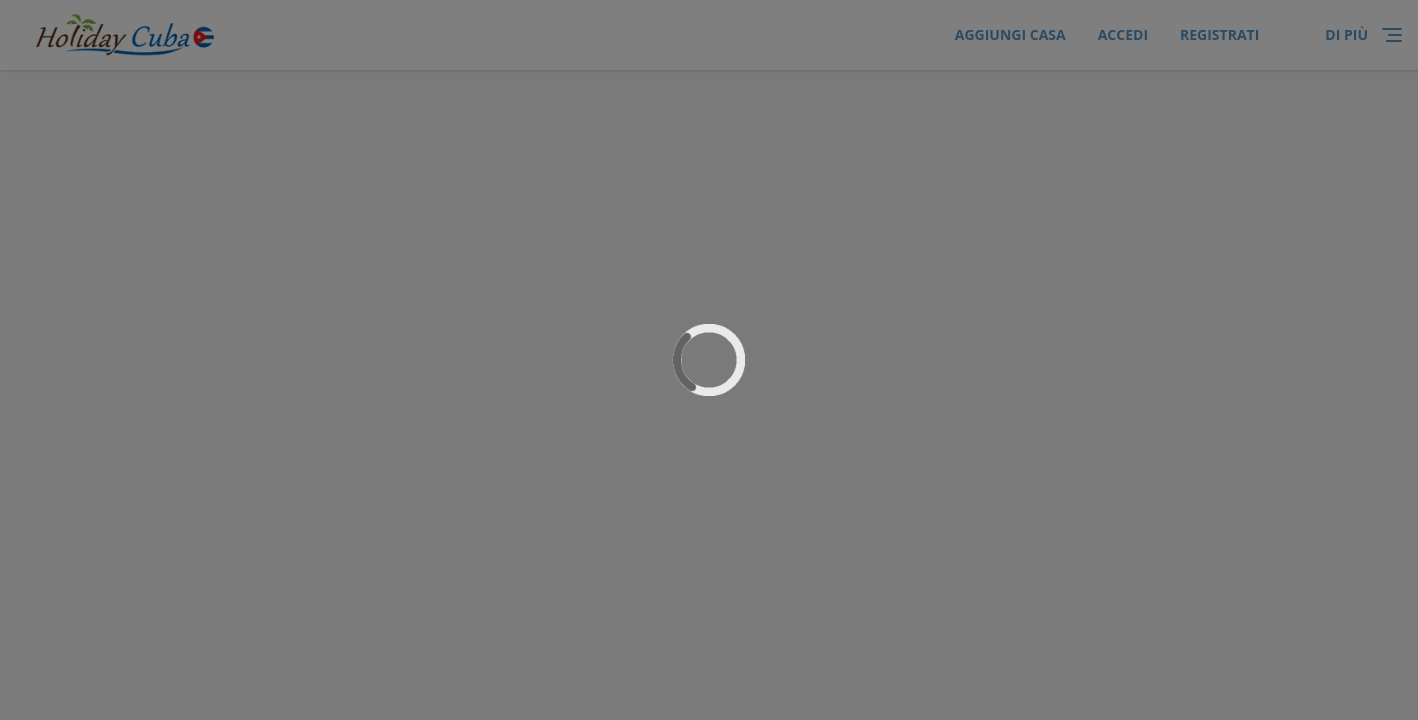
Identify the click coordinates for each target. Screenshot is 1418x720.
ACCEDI (1123, 34)
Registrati (1219, 34)
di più (1346, 34)
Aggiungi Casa (1010, 34)
